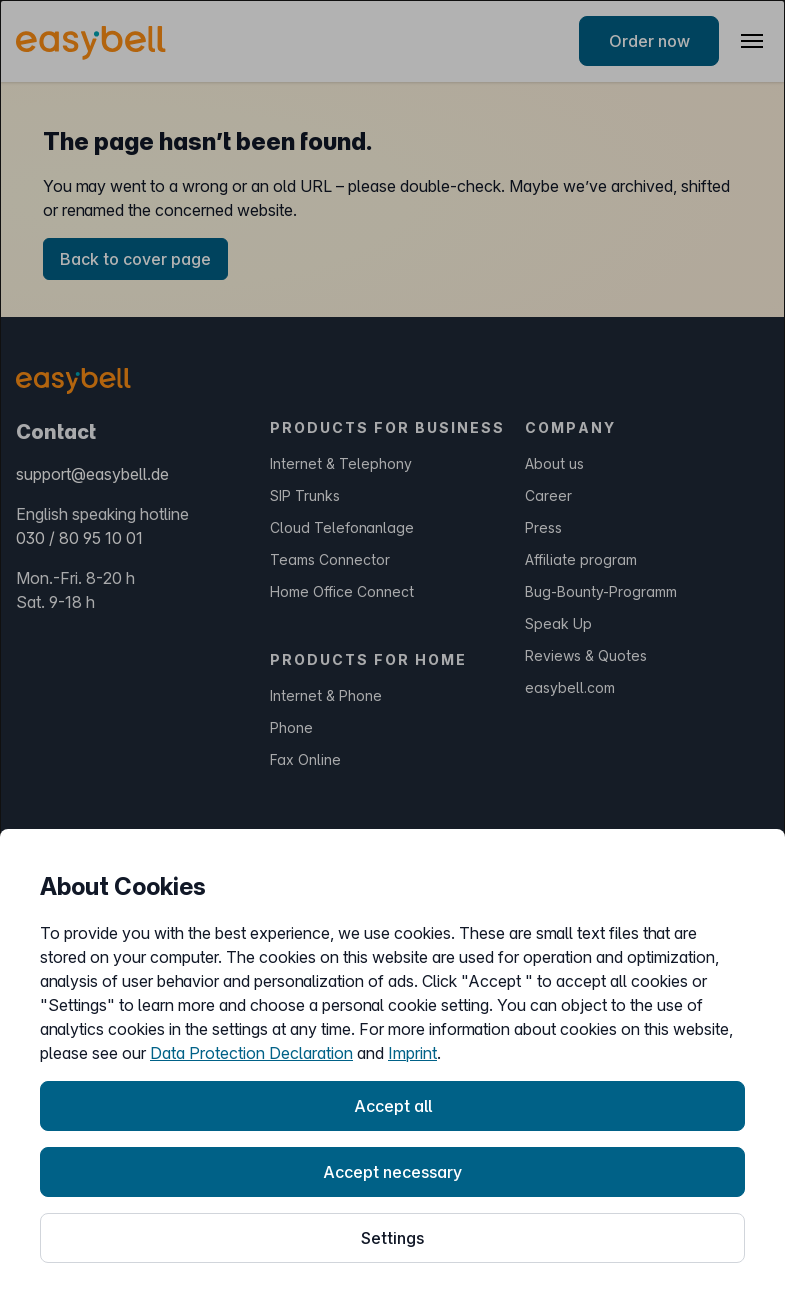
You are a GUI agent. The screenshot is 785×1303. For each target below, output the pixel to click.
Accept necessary (392, 1172)
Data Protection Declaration (251, 1053)
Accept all (393, 1106)
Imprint (412, 1053)
